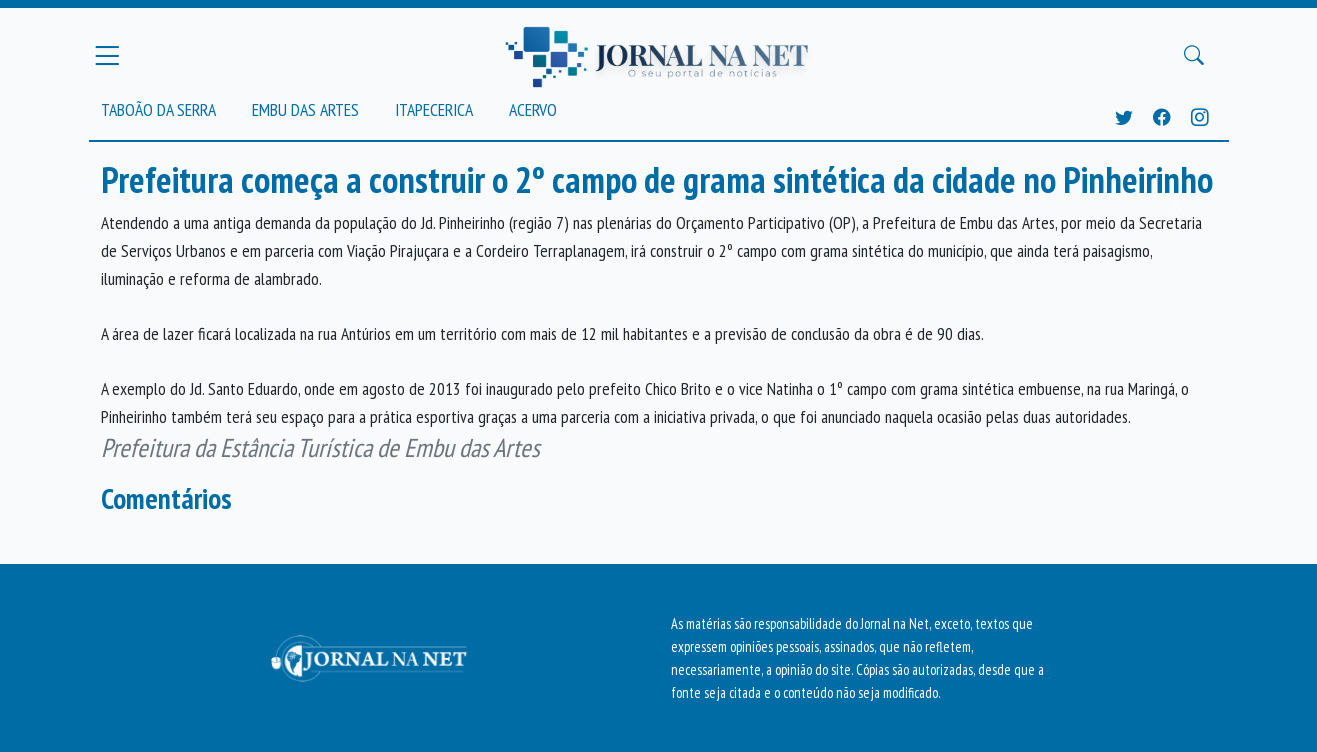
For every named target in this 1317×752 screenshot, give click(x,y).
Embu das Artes (305, 109)
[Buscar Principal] (1194, 56)
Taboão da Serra (158, 109)
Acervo (533, 109)
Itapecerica (434, 109)
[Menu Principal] (107, 55)
